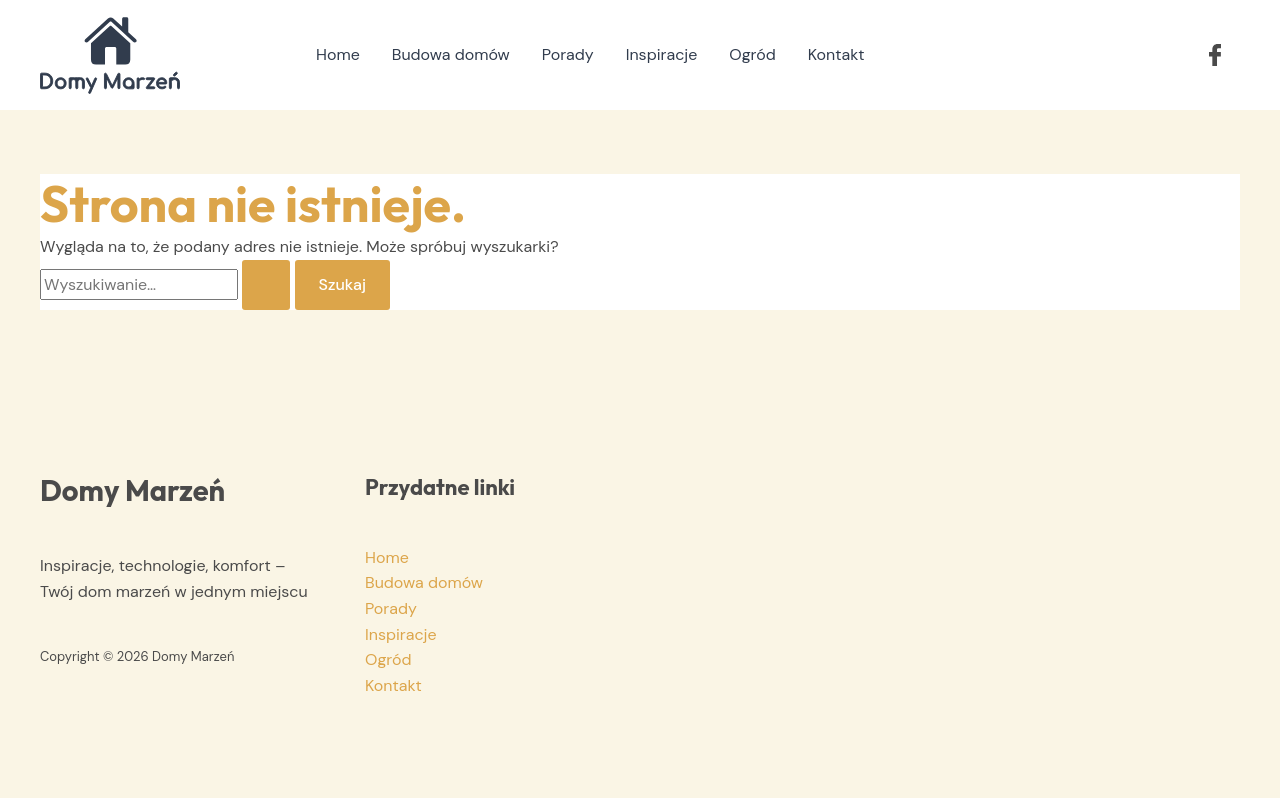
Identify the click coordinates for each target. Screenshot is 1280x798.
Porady (568, 54)
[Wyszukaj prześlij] (266, 285)
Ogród (752, 54)
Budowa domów (451, 54)
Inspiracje (662, 54)
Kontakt (836, 54)
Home (338, 54)
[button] (1215, 55)
